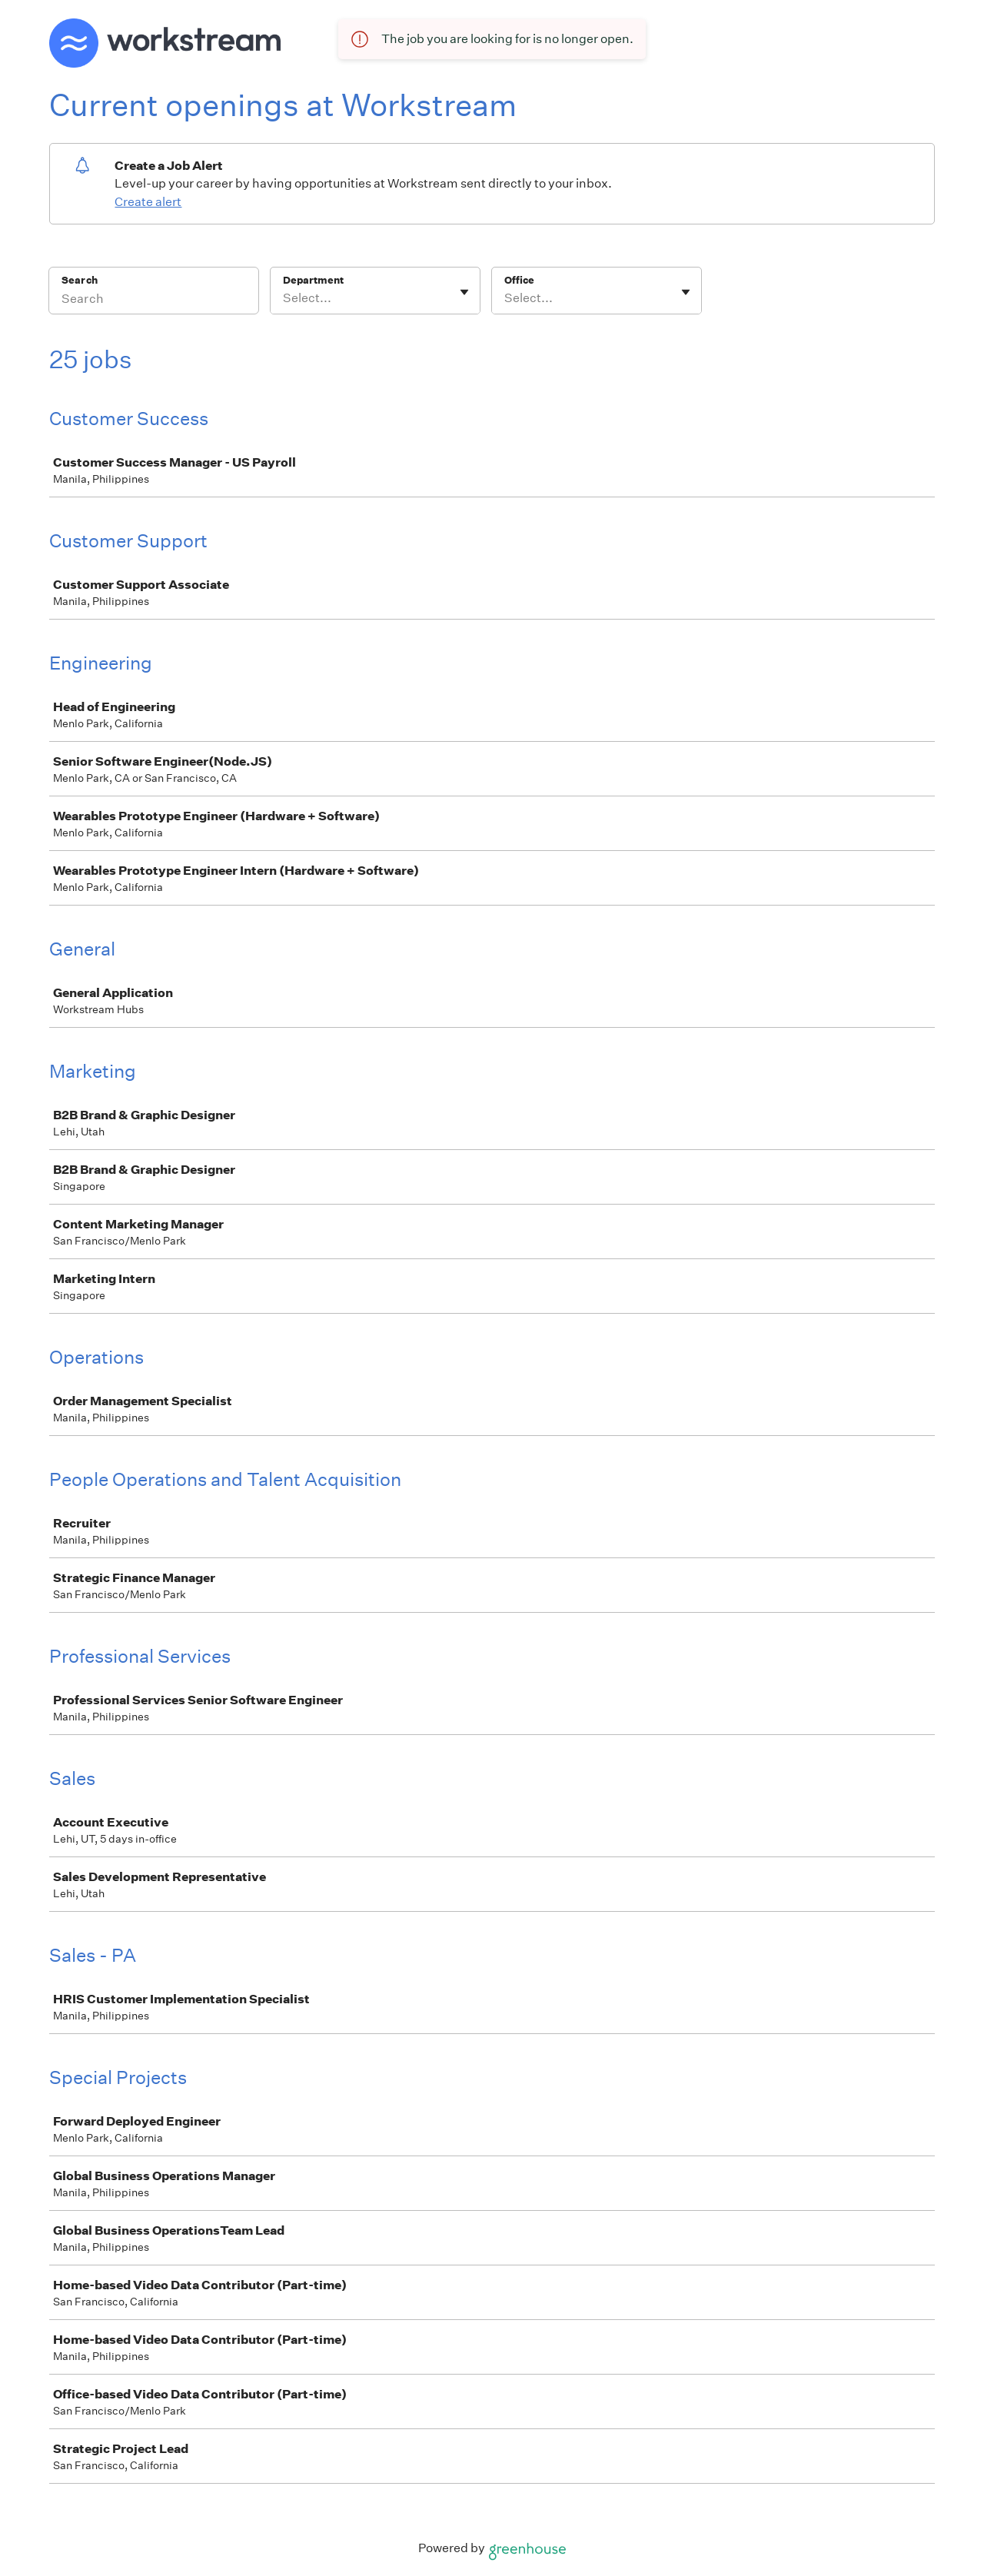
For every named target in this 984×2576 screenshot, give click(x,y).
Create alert (148, 201)
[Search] (153, 301)
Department (313, 280)
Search (80, 280)
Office (519, 280)
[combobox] (284, 298)
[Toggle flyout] (464, 292)
